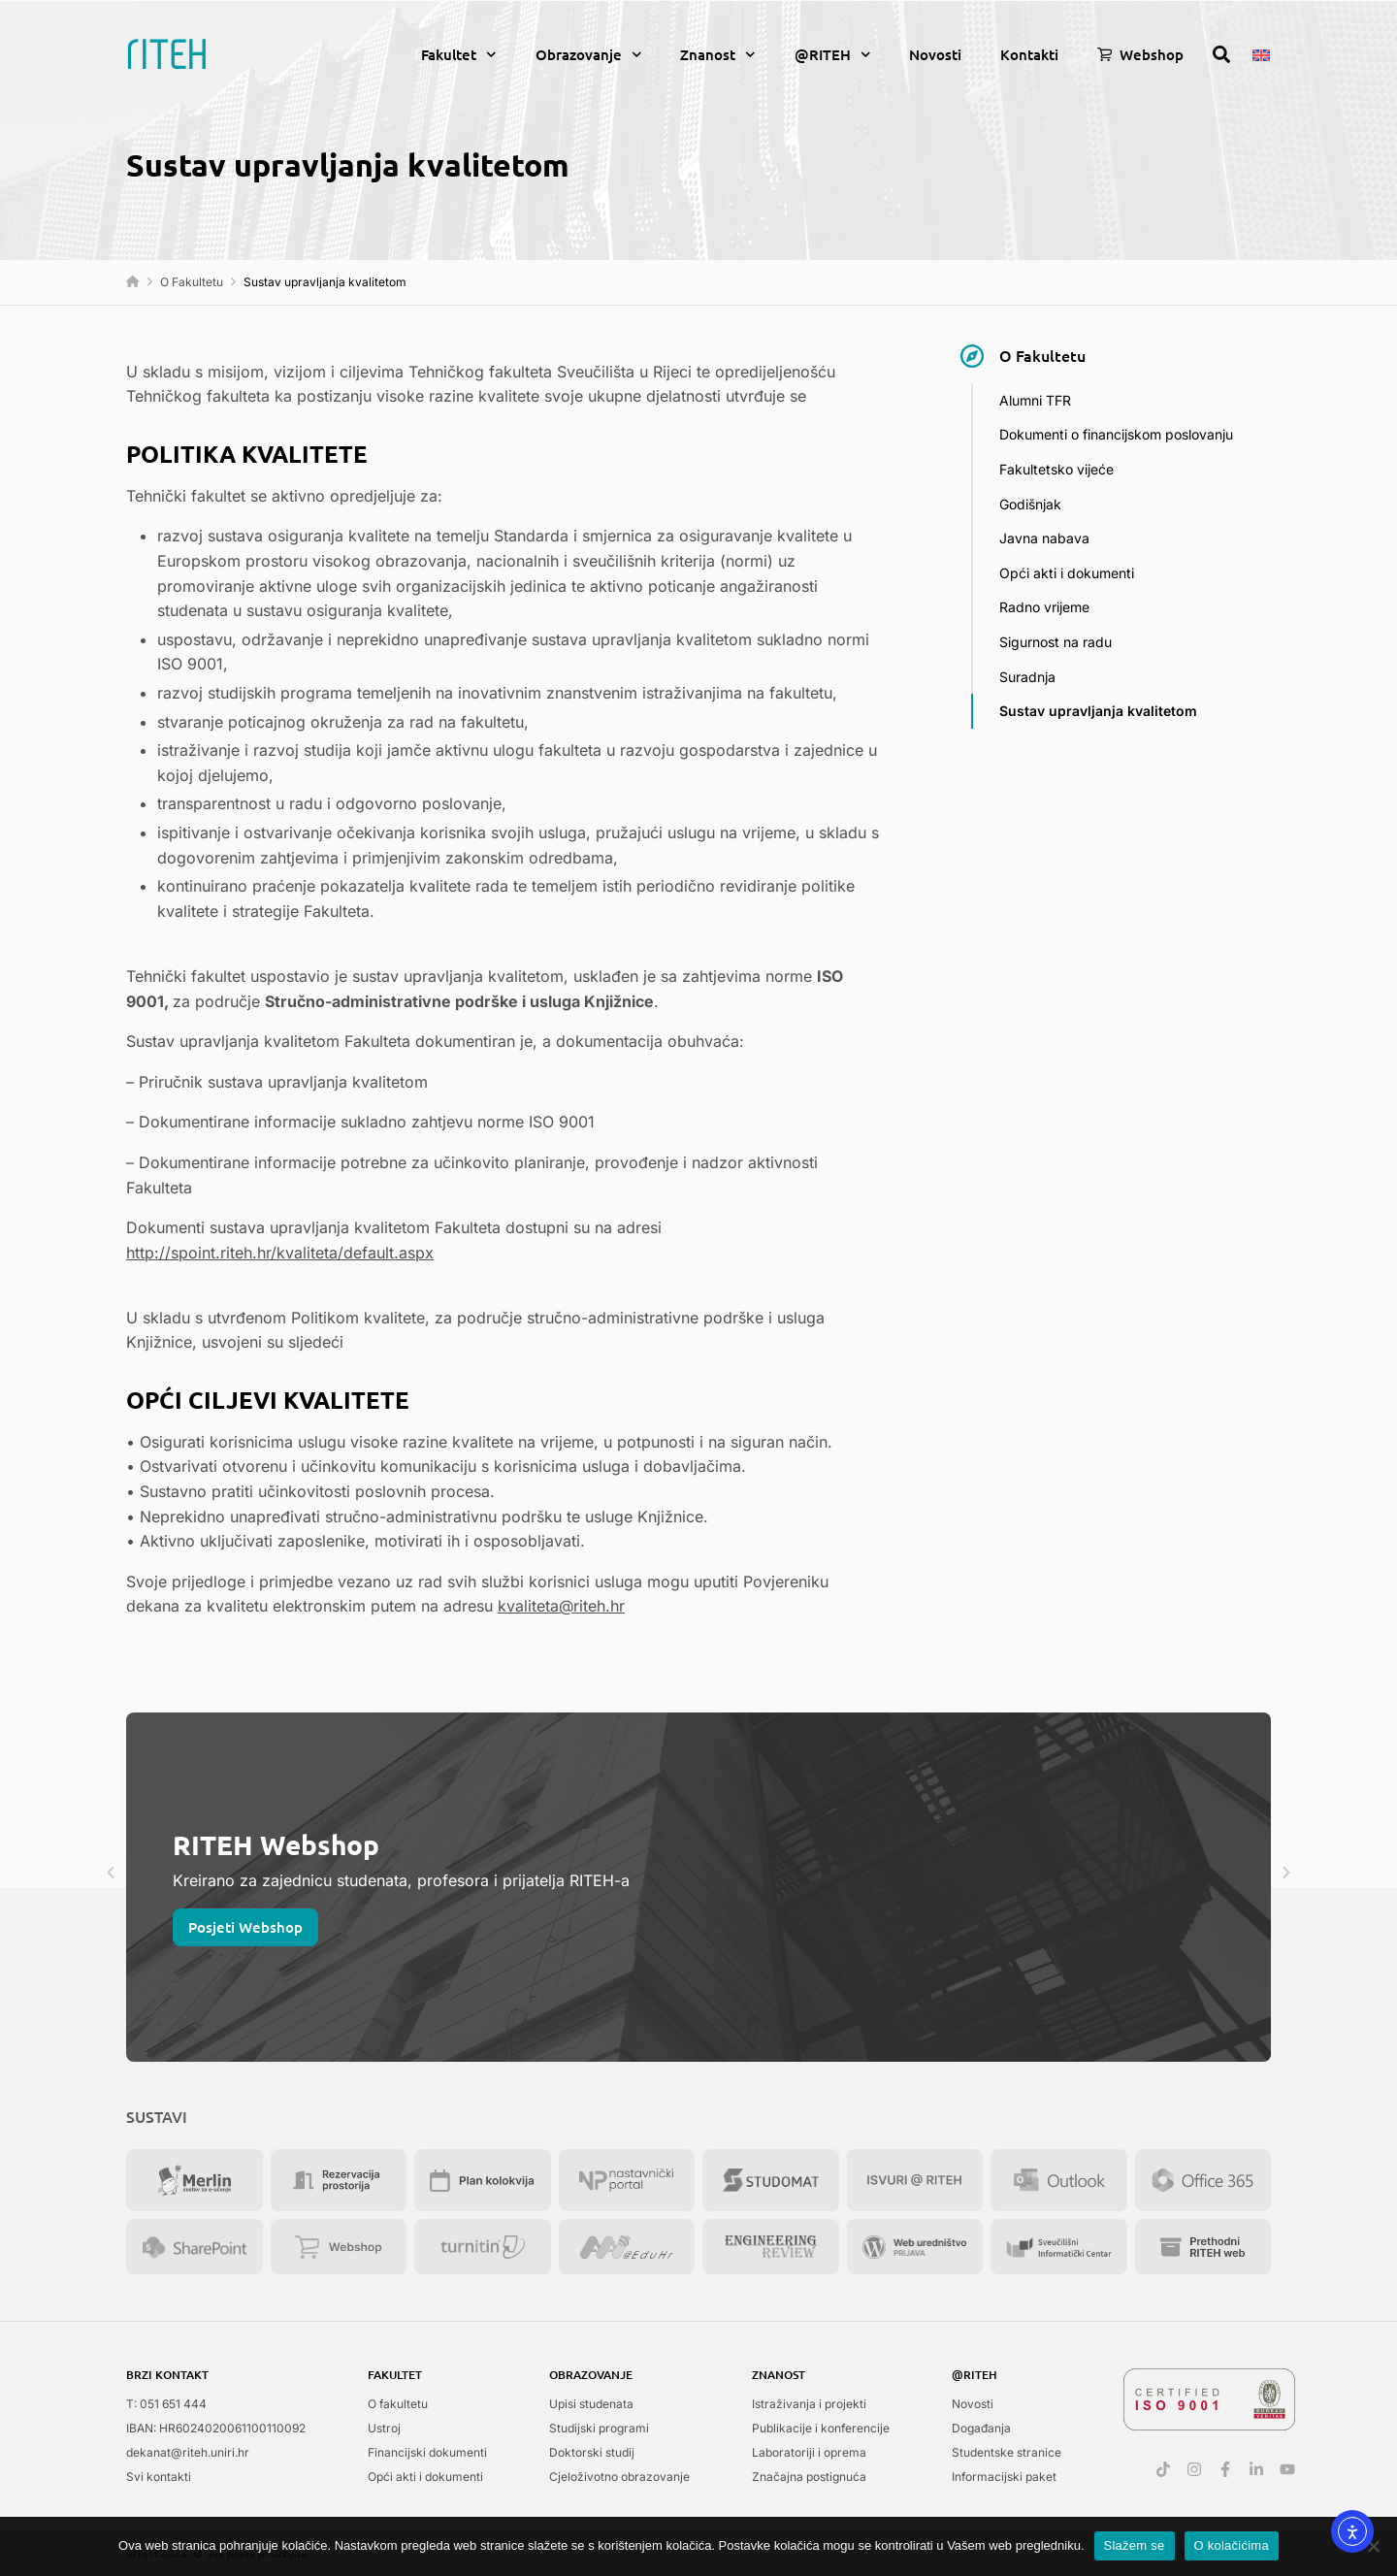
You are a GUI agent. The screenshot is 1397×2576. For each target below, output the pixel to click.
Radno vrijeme (1044, 607)
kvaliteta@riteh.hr (561, 1605)
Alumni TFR (1035, 400)
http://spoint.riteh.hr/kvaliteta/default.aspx (280, 1252)
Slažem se (1134, 2545)
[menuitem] (1261, 53)
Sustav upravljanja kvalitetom (1098, 710)
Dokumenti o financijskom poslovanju (1116, 434)
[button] (110, 1872)
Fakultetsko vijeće (1056, 469)
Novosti (935, 54)
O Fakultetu (191, 282)
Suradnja (1027, 676)
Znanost (718, 55)
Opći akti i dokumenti (1066, 573)
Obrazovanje (589, 55)
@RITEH (833, 55)
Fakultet (459, 55)
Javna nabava (1044, 538)
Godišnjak (1030, 504)
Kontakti (1029, 54)
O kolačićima (1231, 2545)
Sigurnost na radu (1055, 642)
